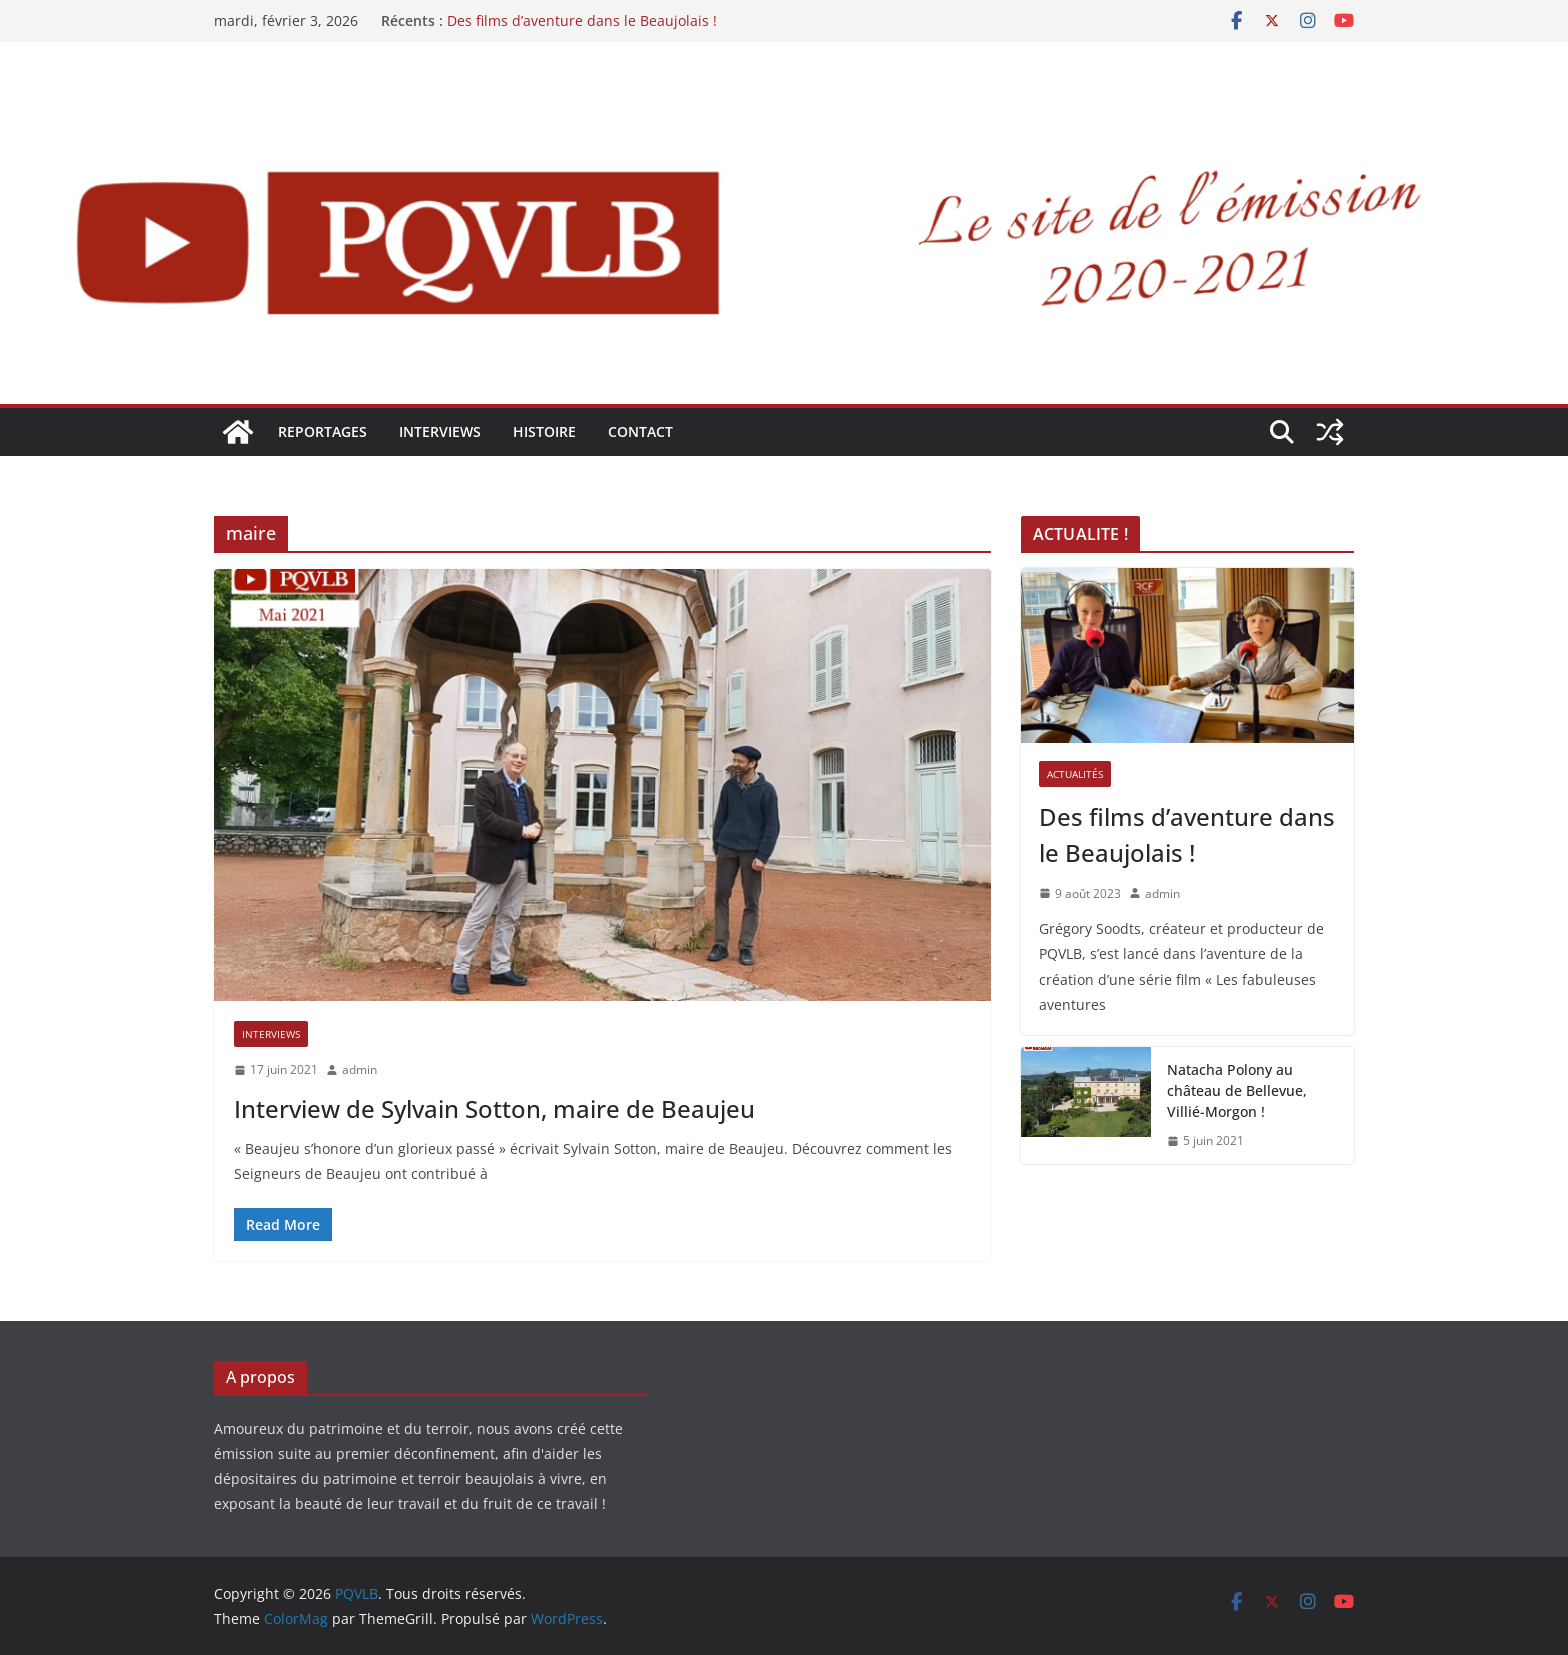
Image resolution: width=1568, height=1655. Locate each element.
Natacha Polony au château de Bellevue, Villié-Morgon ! (1237, 1090)
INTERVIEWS (440, 431)
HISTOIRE (544, 431)
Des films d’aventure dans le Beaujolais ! (582, 20)
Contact (640, 431)
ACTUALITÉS (1075, 774)
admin (359, 1069)
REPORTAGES (322, 431)
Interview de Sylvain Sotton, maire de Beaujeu (494, 1108)
